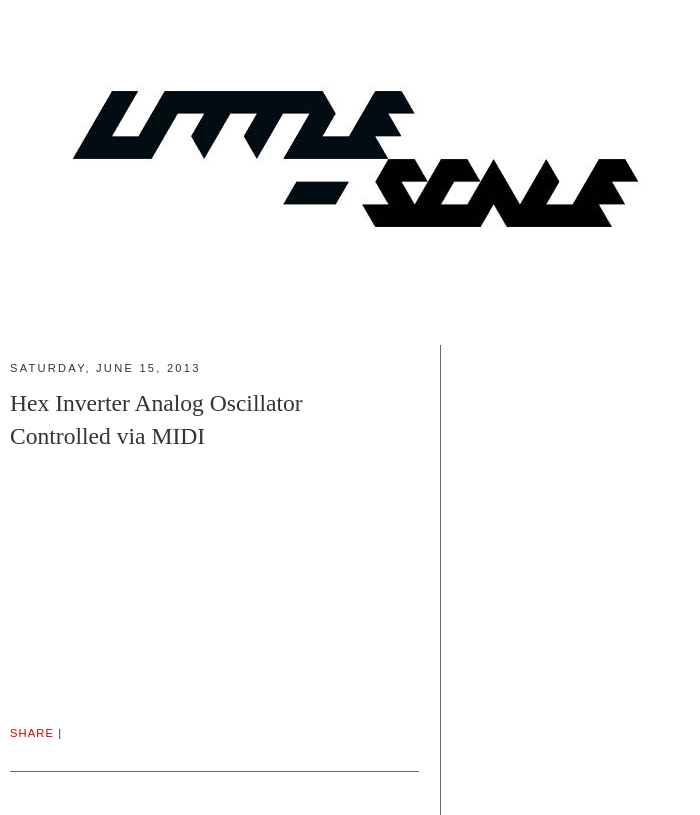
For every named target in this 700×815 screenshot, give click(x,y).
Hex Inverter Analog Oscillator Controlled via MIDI (156, 419)
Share (32, 733)
